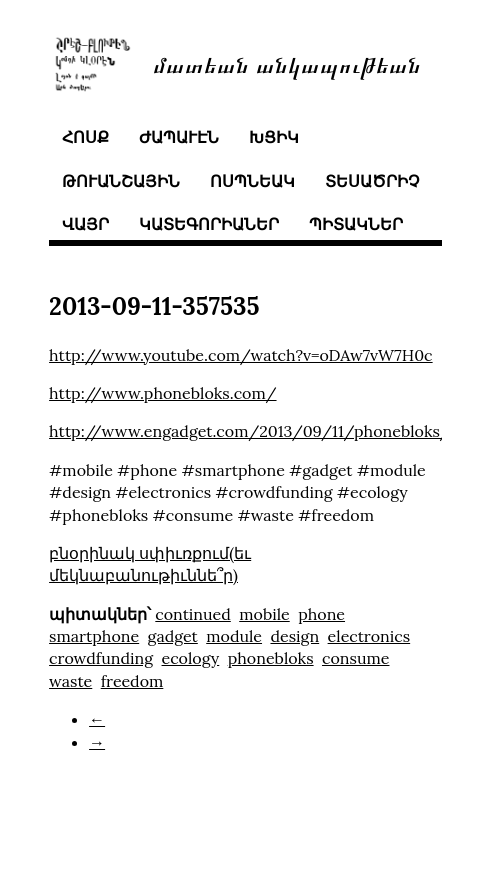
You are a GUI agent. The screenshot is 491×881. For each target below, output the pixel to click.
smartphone (94, 636)
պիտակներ (356, 224)
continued (192, 614)
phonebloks (271, 658)
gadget (173, 636)
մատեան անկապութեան (287, 63)
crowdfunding (101, 658)
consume (355, 658)
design (294, 636)
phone (321, 614)
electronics (369, 636)
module (234, 636)
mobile (264, 614)
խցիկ (274, 137)
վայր (85, 224)
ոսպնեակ (252, 181)
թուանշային (121, 181)
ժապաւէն (179, 137)
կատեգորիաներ (209, 224)
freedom (132, 681)
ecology (191, 658)
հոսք (85, 137)
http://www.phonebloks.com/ (162, 393)
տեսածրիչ (372, 181)
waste (70, 681)
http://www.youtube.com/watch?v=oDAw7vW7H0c (241, 355)
